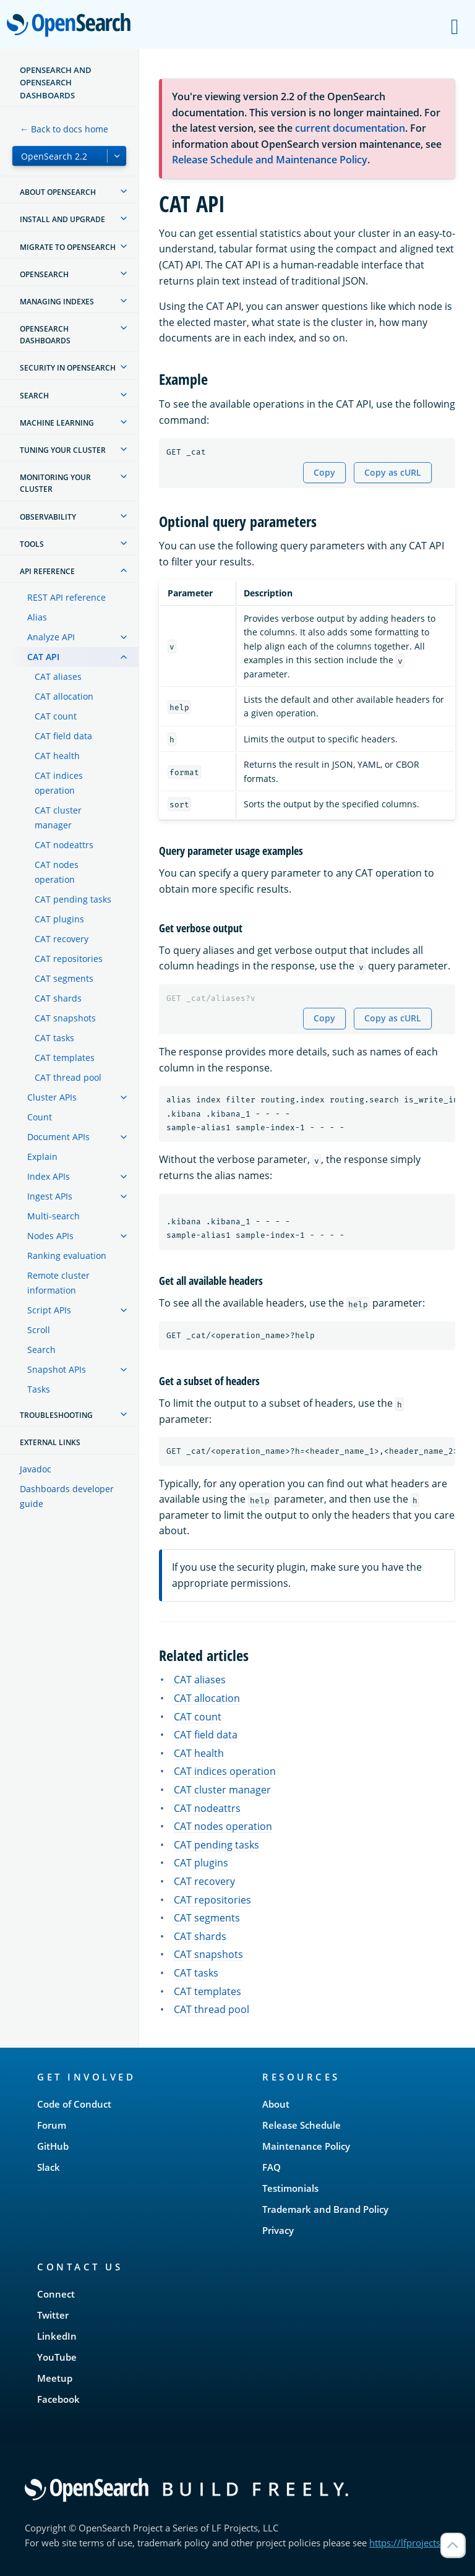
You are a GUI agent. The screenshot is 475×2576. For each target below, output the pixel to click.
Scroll (38, 1330)
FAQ (271, 2167)
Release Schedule (301, 2125)
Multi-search (53, 1216)
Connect (56, 2294)
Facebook (58, 2399)
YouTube (57, 2357)
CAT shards (58, 998)
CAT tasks (54, 1038)
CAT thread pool (68, 1077)
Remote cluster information (58, 1282)
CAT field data (63, 736)
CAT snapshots (65, 1018)
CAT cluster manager (58, 817)
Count (39, 1117)
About (275, 2104)
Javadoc (35, 1469)
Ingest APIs (49, 1196)
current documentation (350, 128)
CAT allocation (64, 696)
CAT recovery (61, 939)
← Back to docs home (64, 129)
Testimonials (290, 2188)
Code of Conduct (74, 2104)
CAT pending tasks (73, 899)
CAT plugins (59, 919)
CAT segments (64, 978)
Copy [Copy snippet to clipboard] (324, 472)
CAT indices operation (59, 783)
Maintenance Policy (306, 2146)
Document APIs (58, 1137)
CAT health (57, 756)
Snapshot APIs (56, 1369)
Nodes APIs (50, 1236)
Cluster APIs (52, 1097)
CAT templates (65, 1057)
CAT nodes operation (57, 872)
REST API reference (66, 597)
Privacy (278, 2230)
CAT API (43, 657)
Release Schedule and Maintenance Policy (269, 159)
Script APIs (49, 1310)
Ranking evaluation (66, 1255)
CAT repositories (69, 958)
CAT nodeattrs (64, 845)
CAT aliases (58, 676)
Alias (37, 617)
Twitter (53, 2315)
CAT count (56, 716)
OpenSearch (72, 26)
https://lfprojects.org (413, 2542)
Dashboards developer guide (67, 1496)
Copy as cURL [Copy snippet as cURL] (392, 472)
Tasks (38, 1389)
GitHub (53, 2146)
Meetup (54, 2378)
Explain (42, 1156)
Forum (51, 2125)
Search (41, 1349)
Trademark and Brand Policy (325, 2209)
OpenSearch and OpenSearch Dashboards (56, 82)
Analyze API (51, 637)
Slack (48, 2167)
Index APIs (48, 1176)
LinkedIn (57, 2336)
